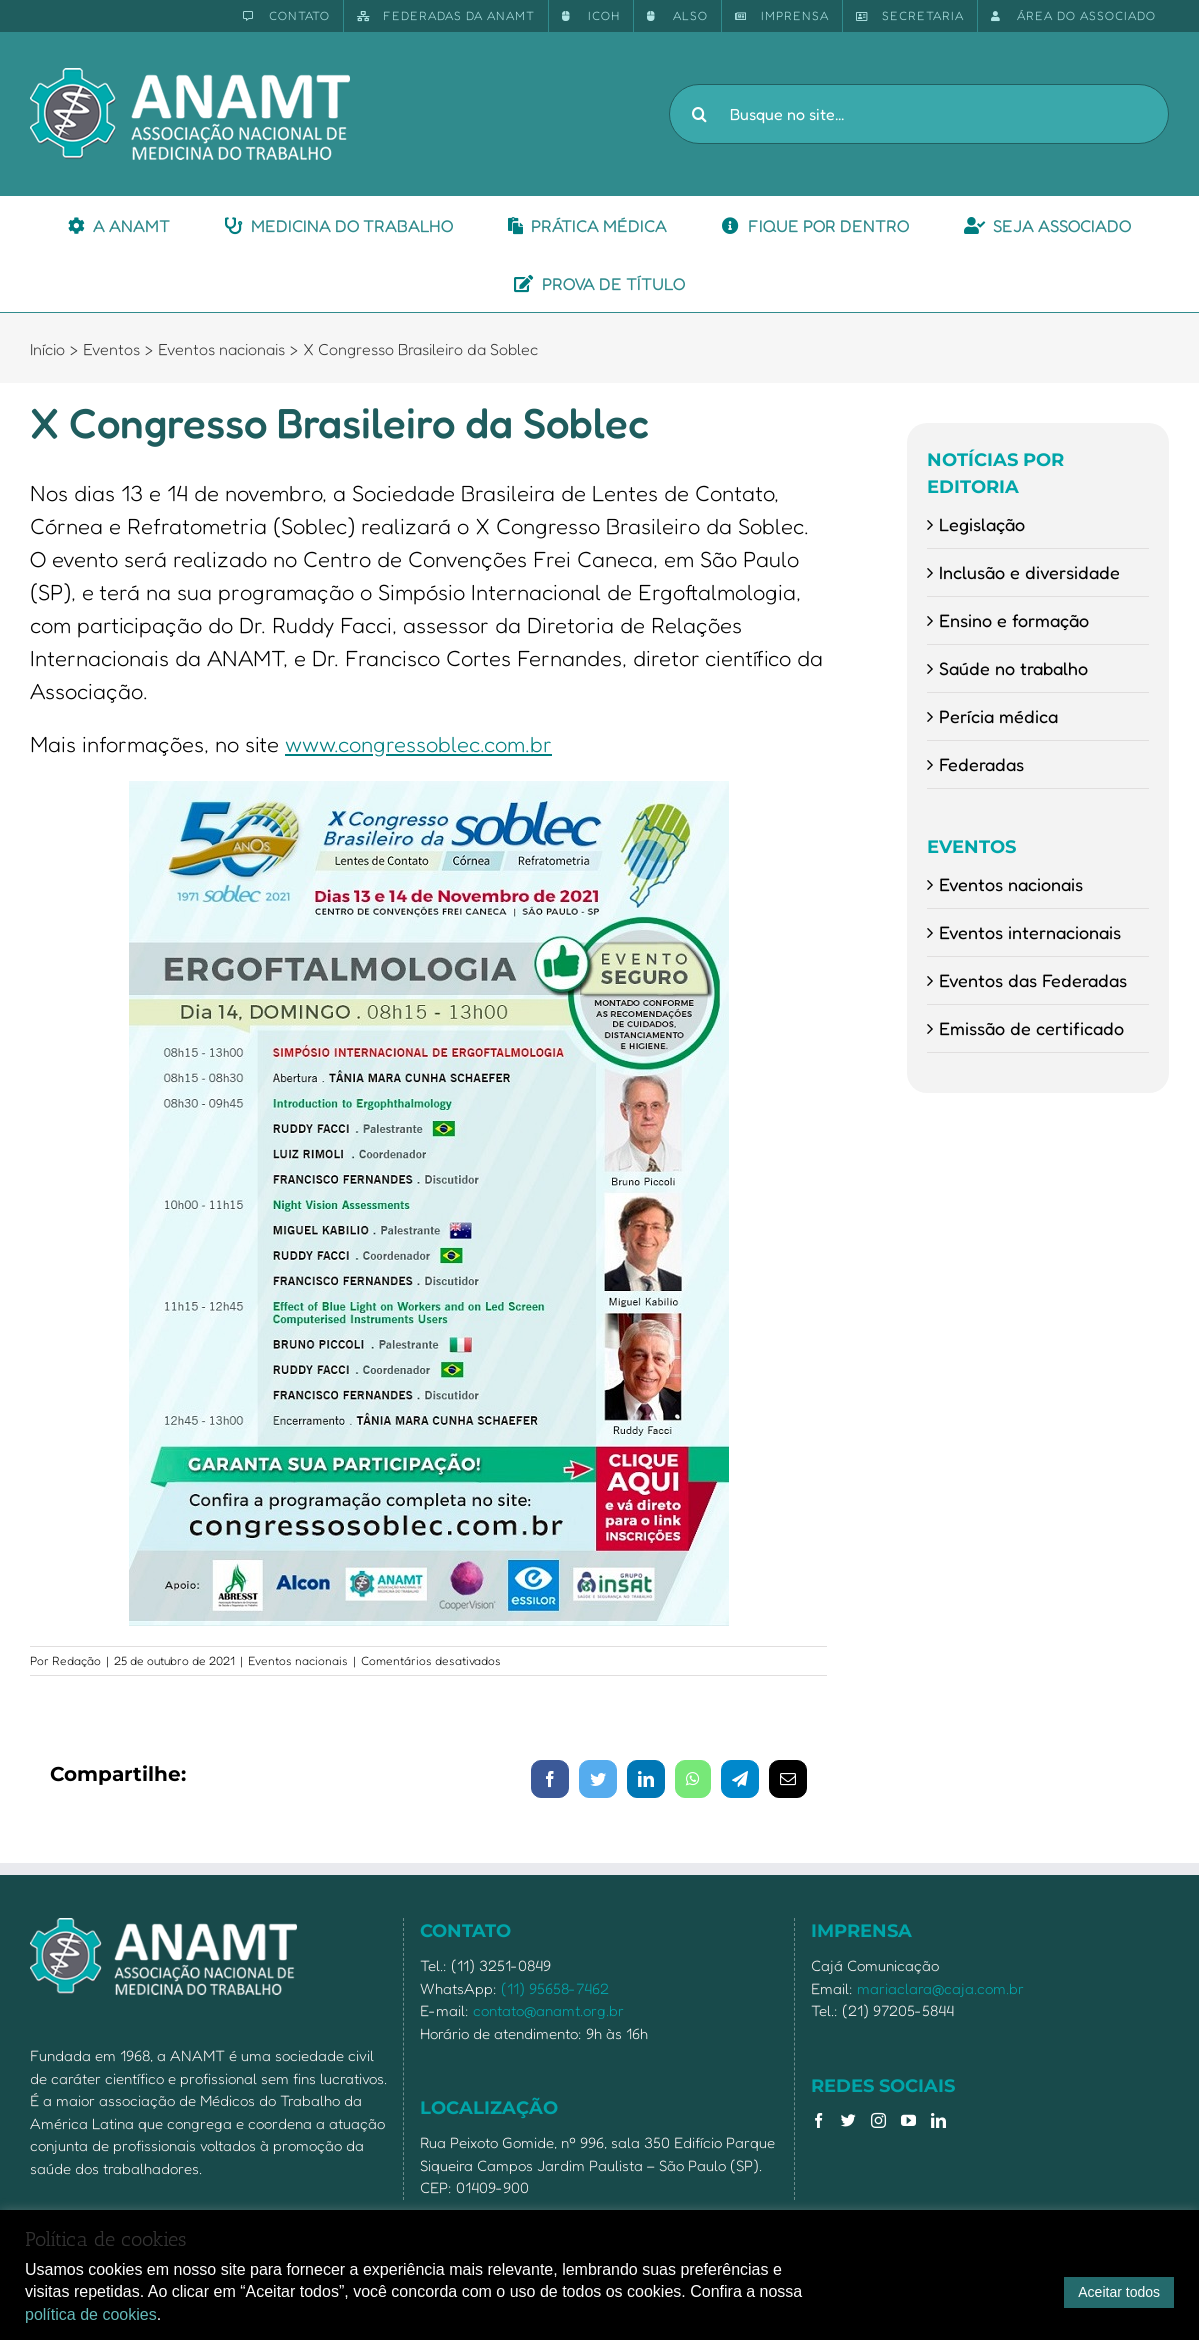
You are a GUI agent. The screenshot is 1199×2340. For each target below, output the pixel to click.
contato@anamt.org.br (548, 2010)
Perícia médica (998, 716)
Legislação (982, 524)
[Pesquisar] (699, 114)
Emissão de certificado (1031, 1028)
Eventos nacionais (298, 1660)
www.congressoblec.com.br (418, 744)
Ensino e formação (1014, 620)
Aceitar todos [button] (1119, 2292)
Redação (76, 1660)
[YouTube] (908, 2120)
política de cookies (91, 2314)
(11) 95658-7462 (555, 1988)
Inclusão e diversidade (1029, 572)
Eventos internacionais (1030, 932)
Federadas (981, 764)
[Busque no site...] (919, 114)
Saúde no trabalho (1013, 668)
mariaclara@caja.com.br (940, 1988)
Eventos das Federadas (1033, 980)
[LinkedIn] (938, 2120)
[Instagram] (878, 2120)
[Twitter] (848, 2120)
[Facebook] (818, 2120)
